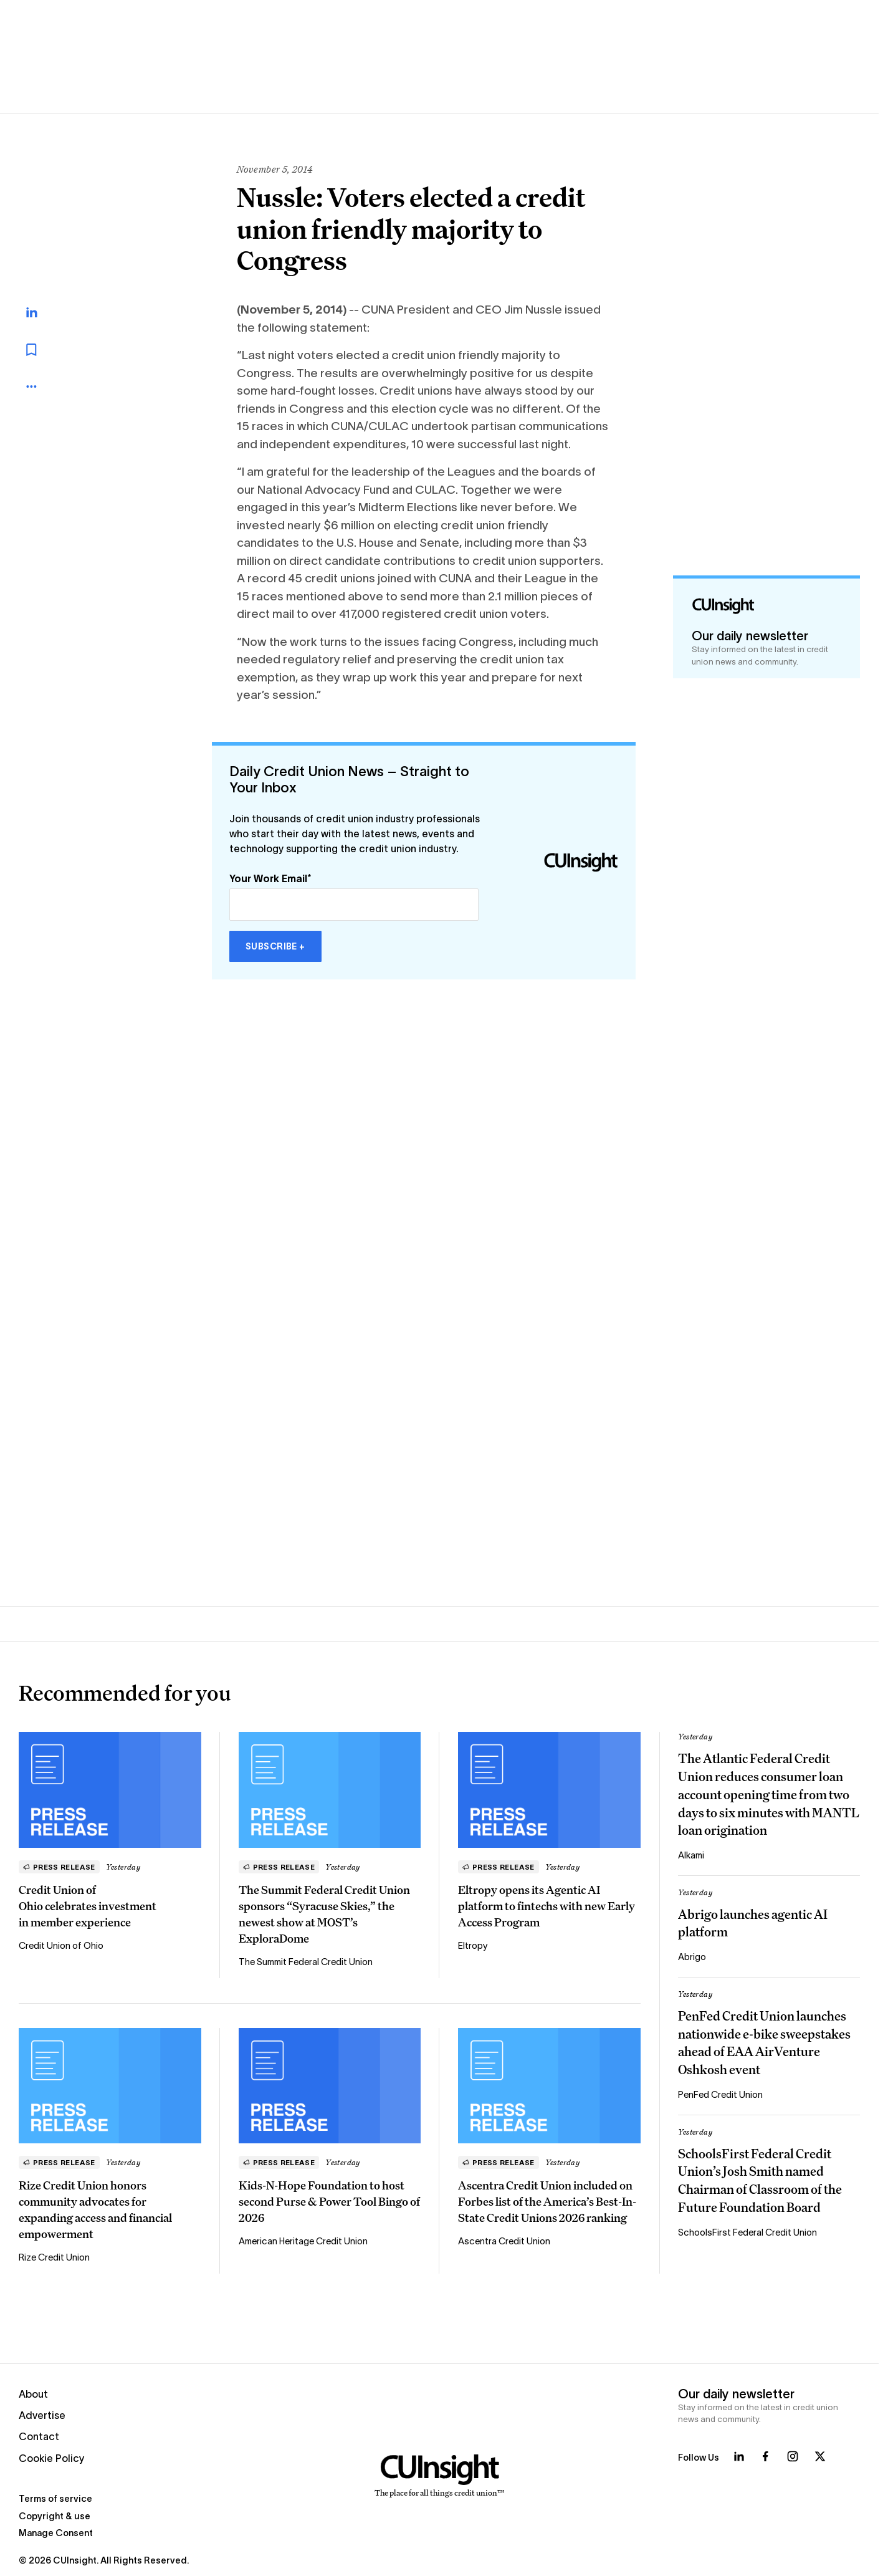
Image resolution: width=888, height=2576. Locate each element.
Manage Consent (56, 2533)
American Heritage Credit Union (303, 2241)
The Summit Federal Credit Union (306, 1962)
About (33, 2394)
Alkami (691, 1855)
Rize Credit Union (54, 2257)
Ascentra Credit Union (504, 2241)
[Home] (439, 2476)
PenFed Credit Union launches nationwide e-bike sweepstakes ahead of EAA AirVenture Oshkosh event (764, 2043)
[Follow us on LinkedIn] (739, 2456)
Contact (39, 2436)
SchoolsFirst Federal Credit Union (747, 2232)
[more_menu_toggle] (44, 386)
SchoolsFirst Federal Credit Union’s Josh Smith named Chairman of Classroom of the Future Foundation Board (760, 2180)
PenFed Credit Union (720, 2095)
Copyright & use (54, 2516)
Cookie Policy (52, 2458)
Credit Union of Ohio (61, 1946)
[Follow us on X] (820, 2456)
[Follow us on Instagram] (792, 2456)
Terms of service (55, 2499)
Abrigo (692, 1957)
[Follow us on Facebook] (765, 2456)
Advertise (42, 2415)
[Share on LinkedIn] (45, 312)
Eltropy (473, 1946)
